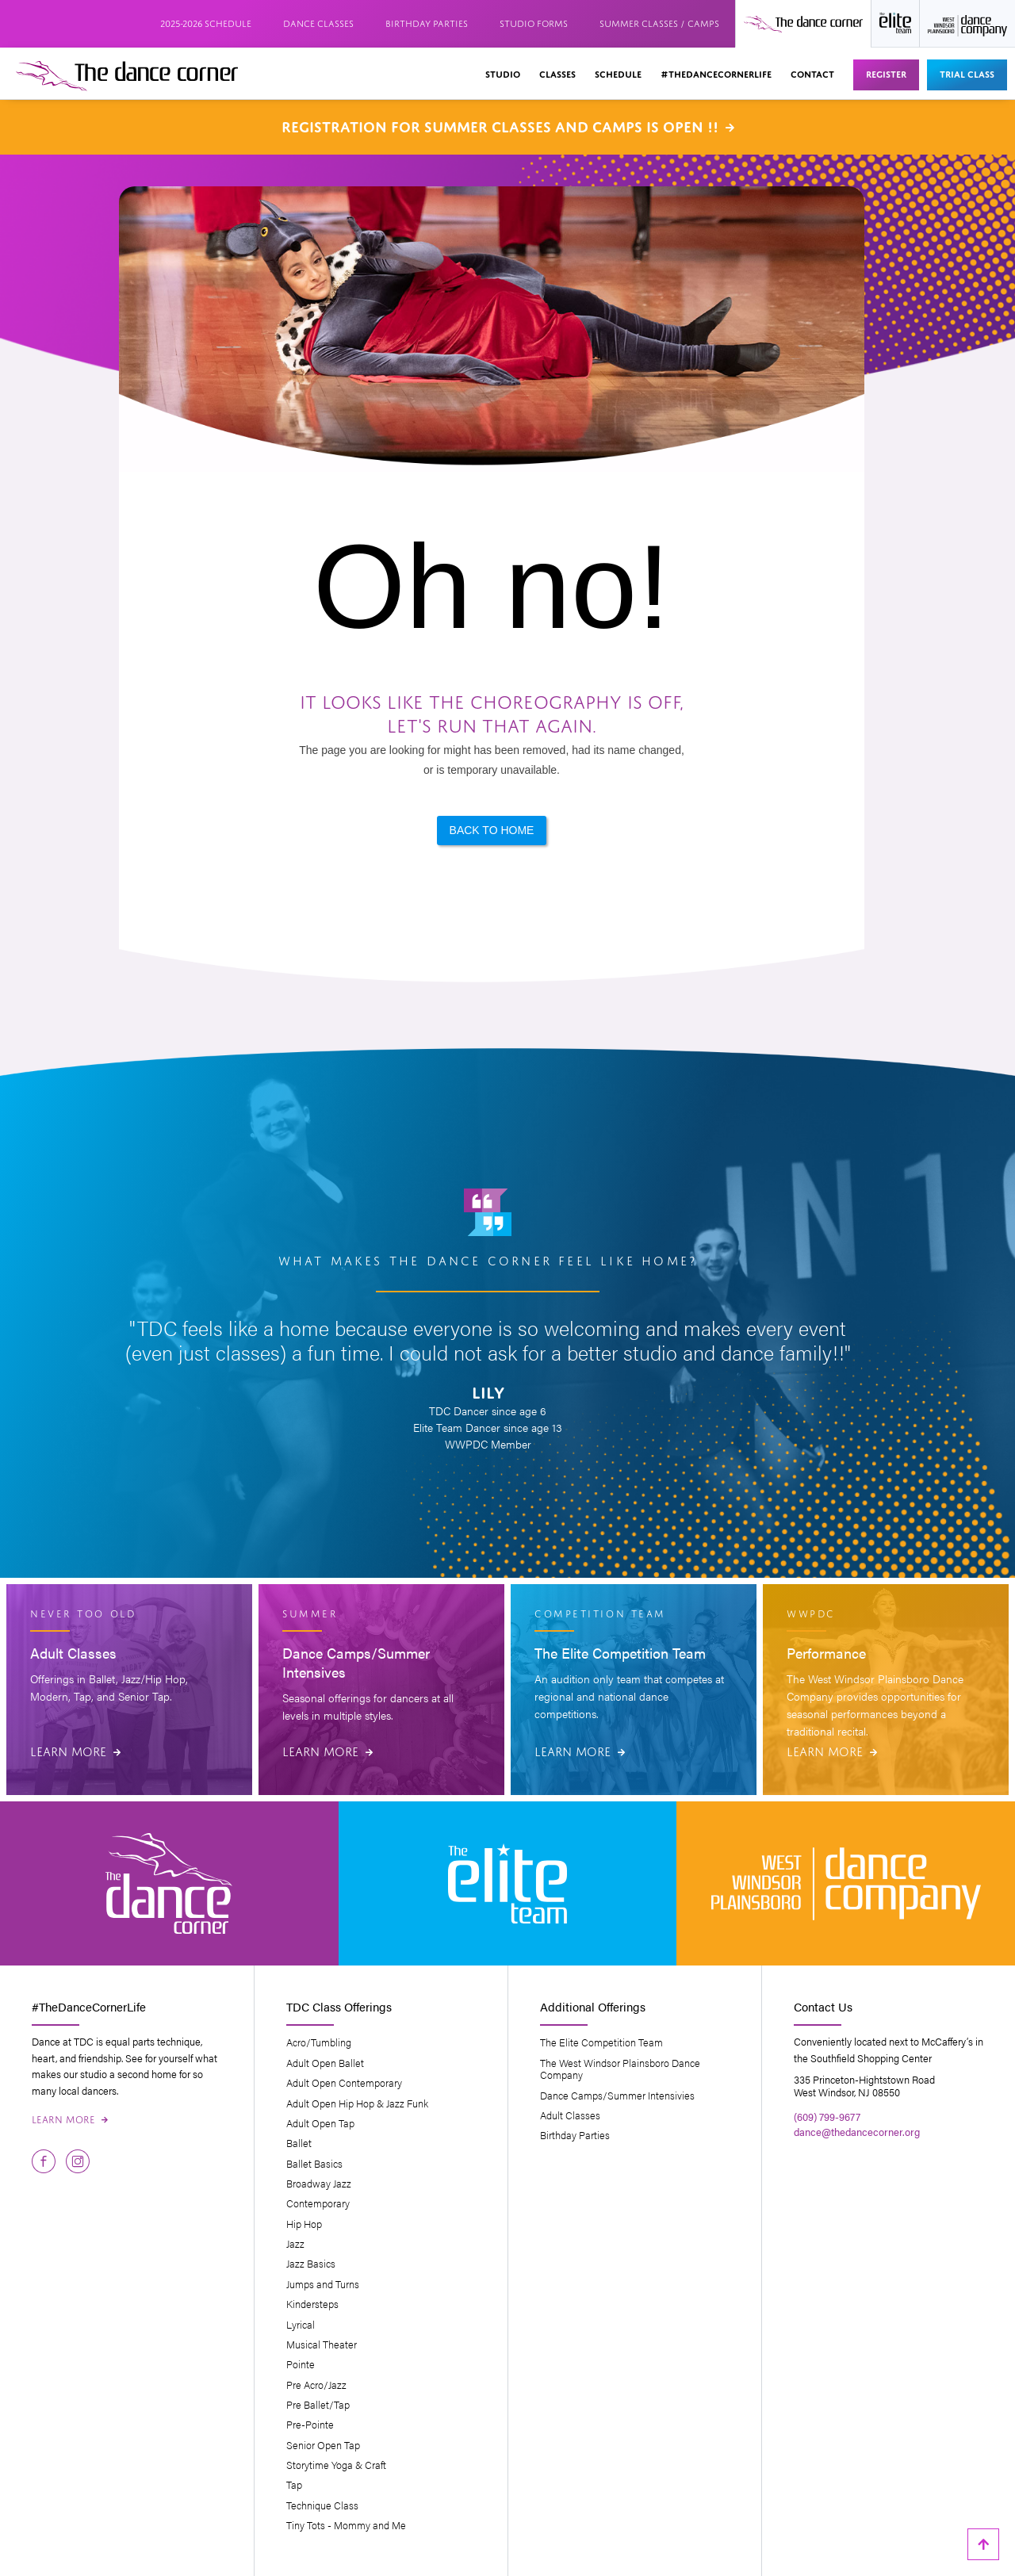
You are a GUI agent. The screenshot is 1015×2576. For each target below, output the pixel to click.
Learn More (75, 1749)
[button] (502, 74)
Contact (812, 73)
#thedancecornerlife (716, 73)
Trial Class (967, 73)
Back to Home (492, 830)
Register (886, 73)
